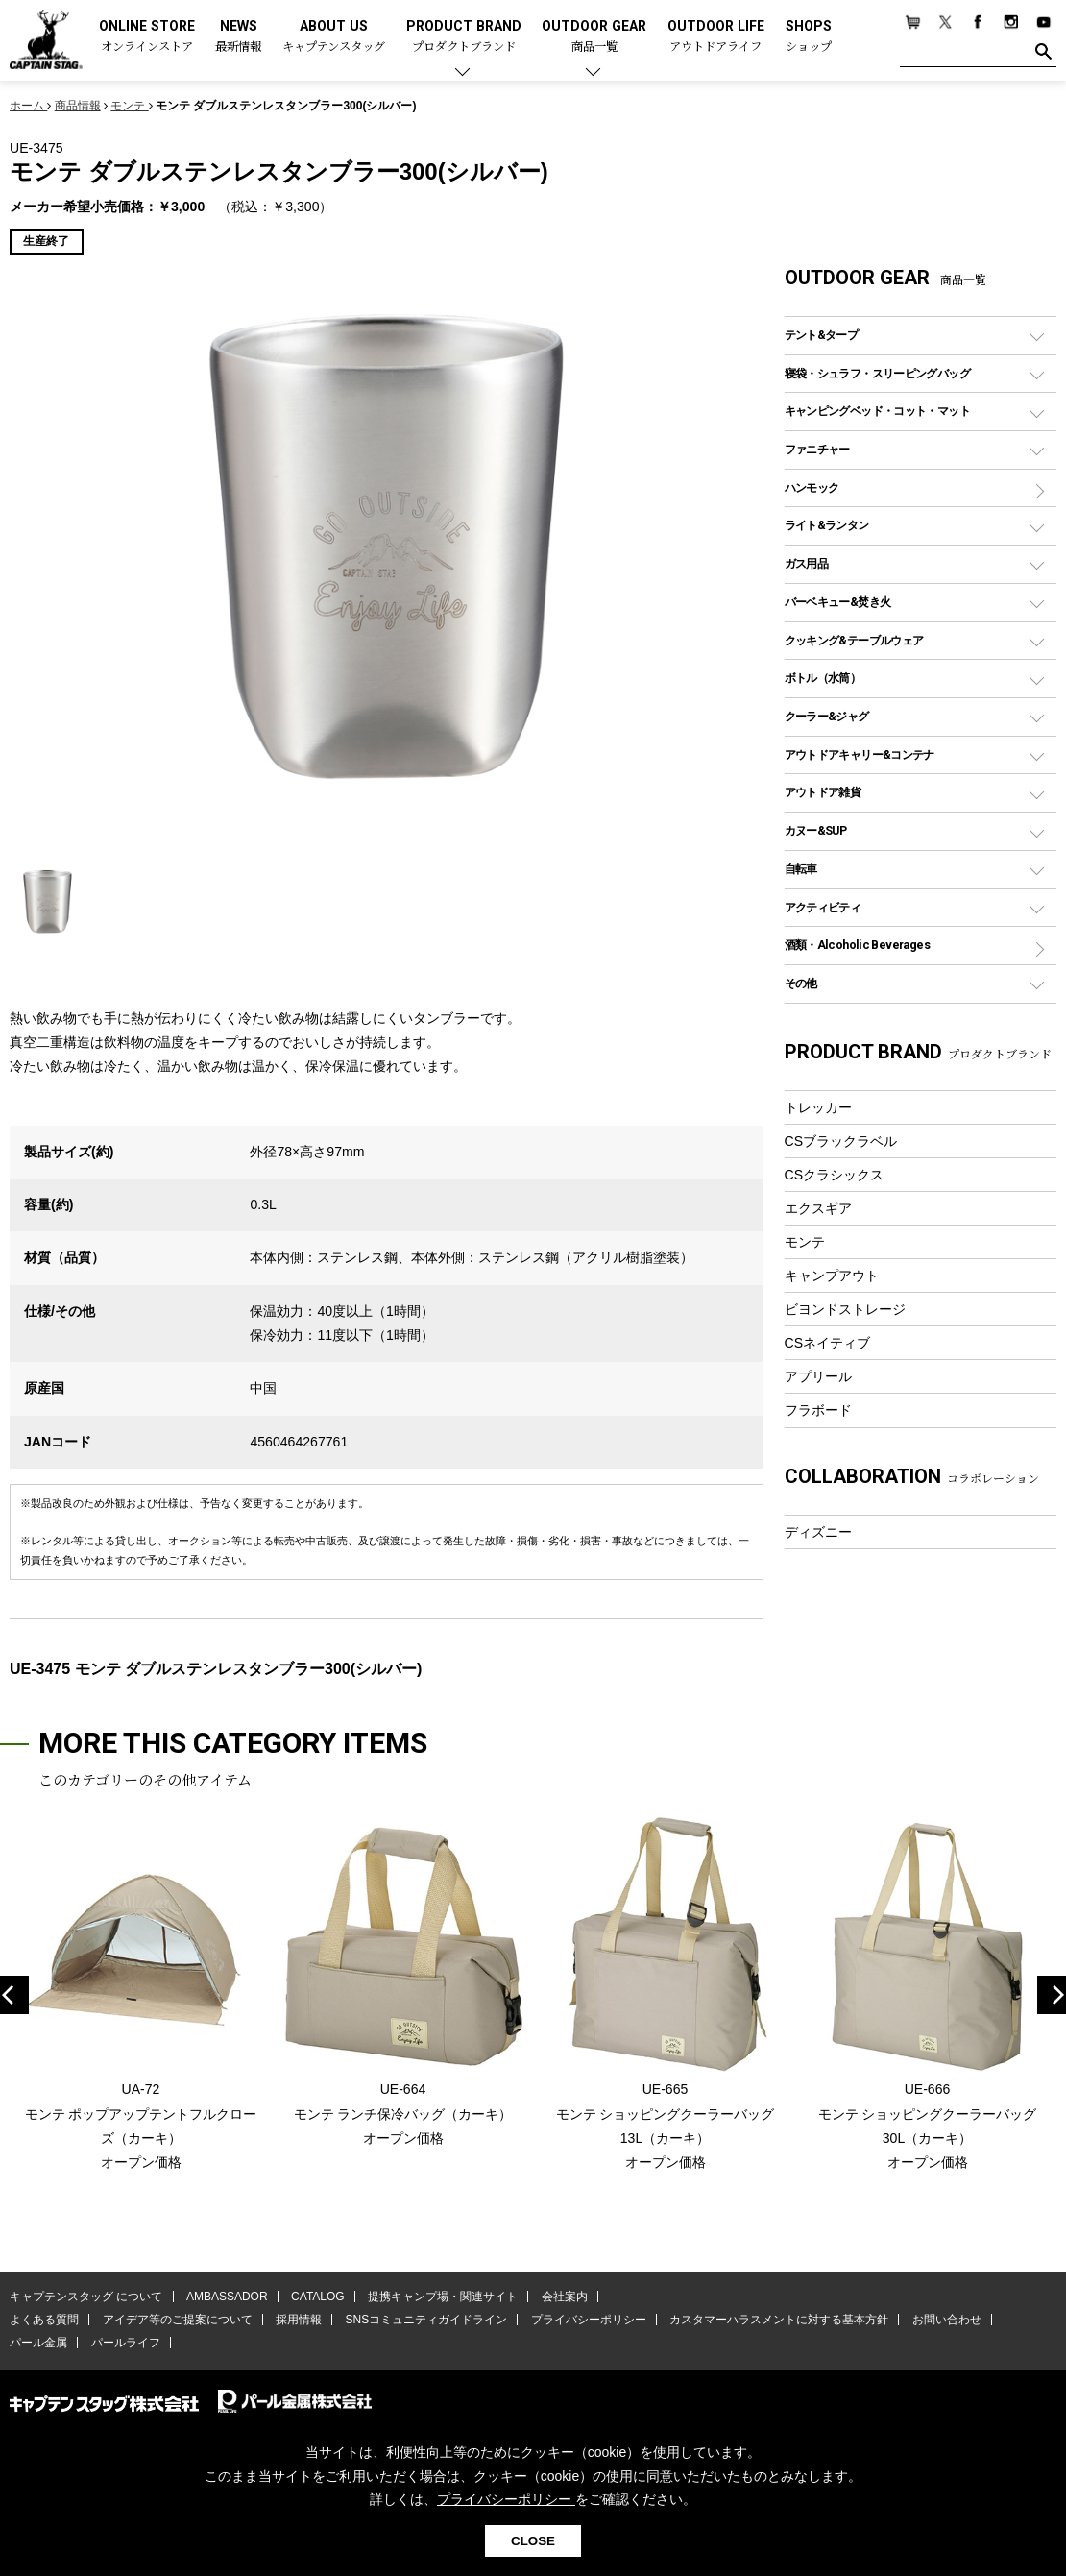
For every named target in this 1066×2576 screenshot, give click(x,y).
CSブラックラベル (841, 1141)
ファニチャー (817, 449)
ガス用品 (807, 563)
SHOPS (809, 37)
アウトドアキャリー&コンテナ (859, 754)
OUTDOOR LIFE (715, 37)
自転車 (801, 869)
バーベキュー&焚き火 (838, 602)
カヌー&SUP (816, 830)
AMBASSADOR (227, 2296)
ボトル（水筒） (823, 677)
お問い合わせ (946, 2319)
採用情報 (299, 2319)
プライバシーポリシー (587, 2319)
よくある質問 (44, 2319)
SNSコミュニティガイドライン (426, 2319)
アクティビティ (823, 907)
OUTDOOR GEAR (594, 37)
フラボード (818, 1410)
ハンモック (812, 487)
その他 (801, 983)
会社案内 (564, 2296)
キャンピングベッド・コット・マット (877, 410)
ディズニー (818, 1532)
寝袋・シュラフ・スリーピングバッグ (877, 373)
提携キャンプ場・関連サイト (443, 2296)
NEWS (238, 37)
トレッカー (818, 1107)
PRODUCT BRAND (463, 37)
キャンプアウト (832, 1275)
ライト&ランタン (827, 525)
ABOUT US (333, 37)
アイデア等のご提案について (177, 2319)
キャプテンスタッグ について (86, 2296)
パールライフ (124, 2342)
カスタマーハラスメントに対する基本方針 (777, 2319)
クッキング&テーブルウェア (854, 640)
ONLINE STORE (147, 37)
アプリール (818, 1376)
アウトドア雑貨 (823, 792)
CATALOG (318, 2296)
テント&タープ (822, 335)
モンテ (805, 1242)
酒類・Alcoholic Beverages (857, 944)
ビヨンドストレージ (845, 1309)
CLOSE (533, 2541)
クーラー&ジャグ (827, 716)
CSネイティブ (828, 1342)
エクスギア (818, 1208)
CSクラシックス (834, 1174)
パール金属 (38, 2342)
